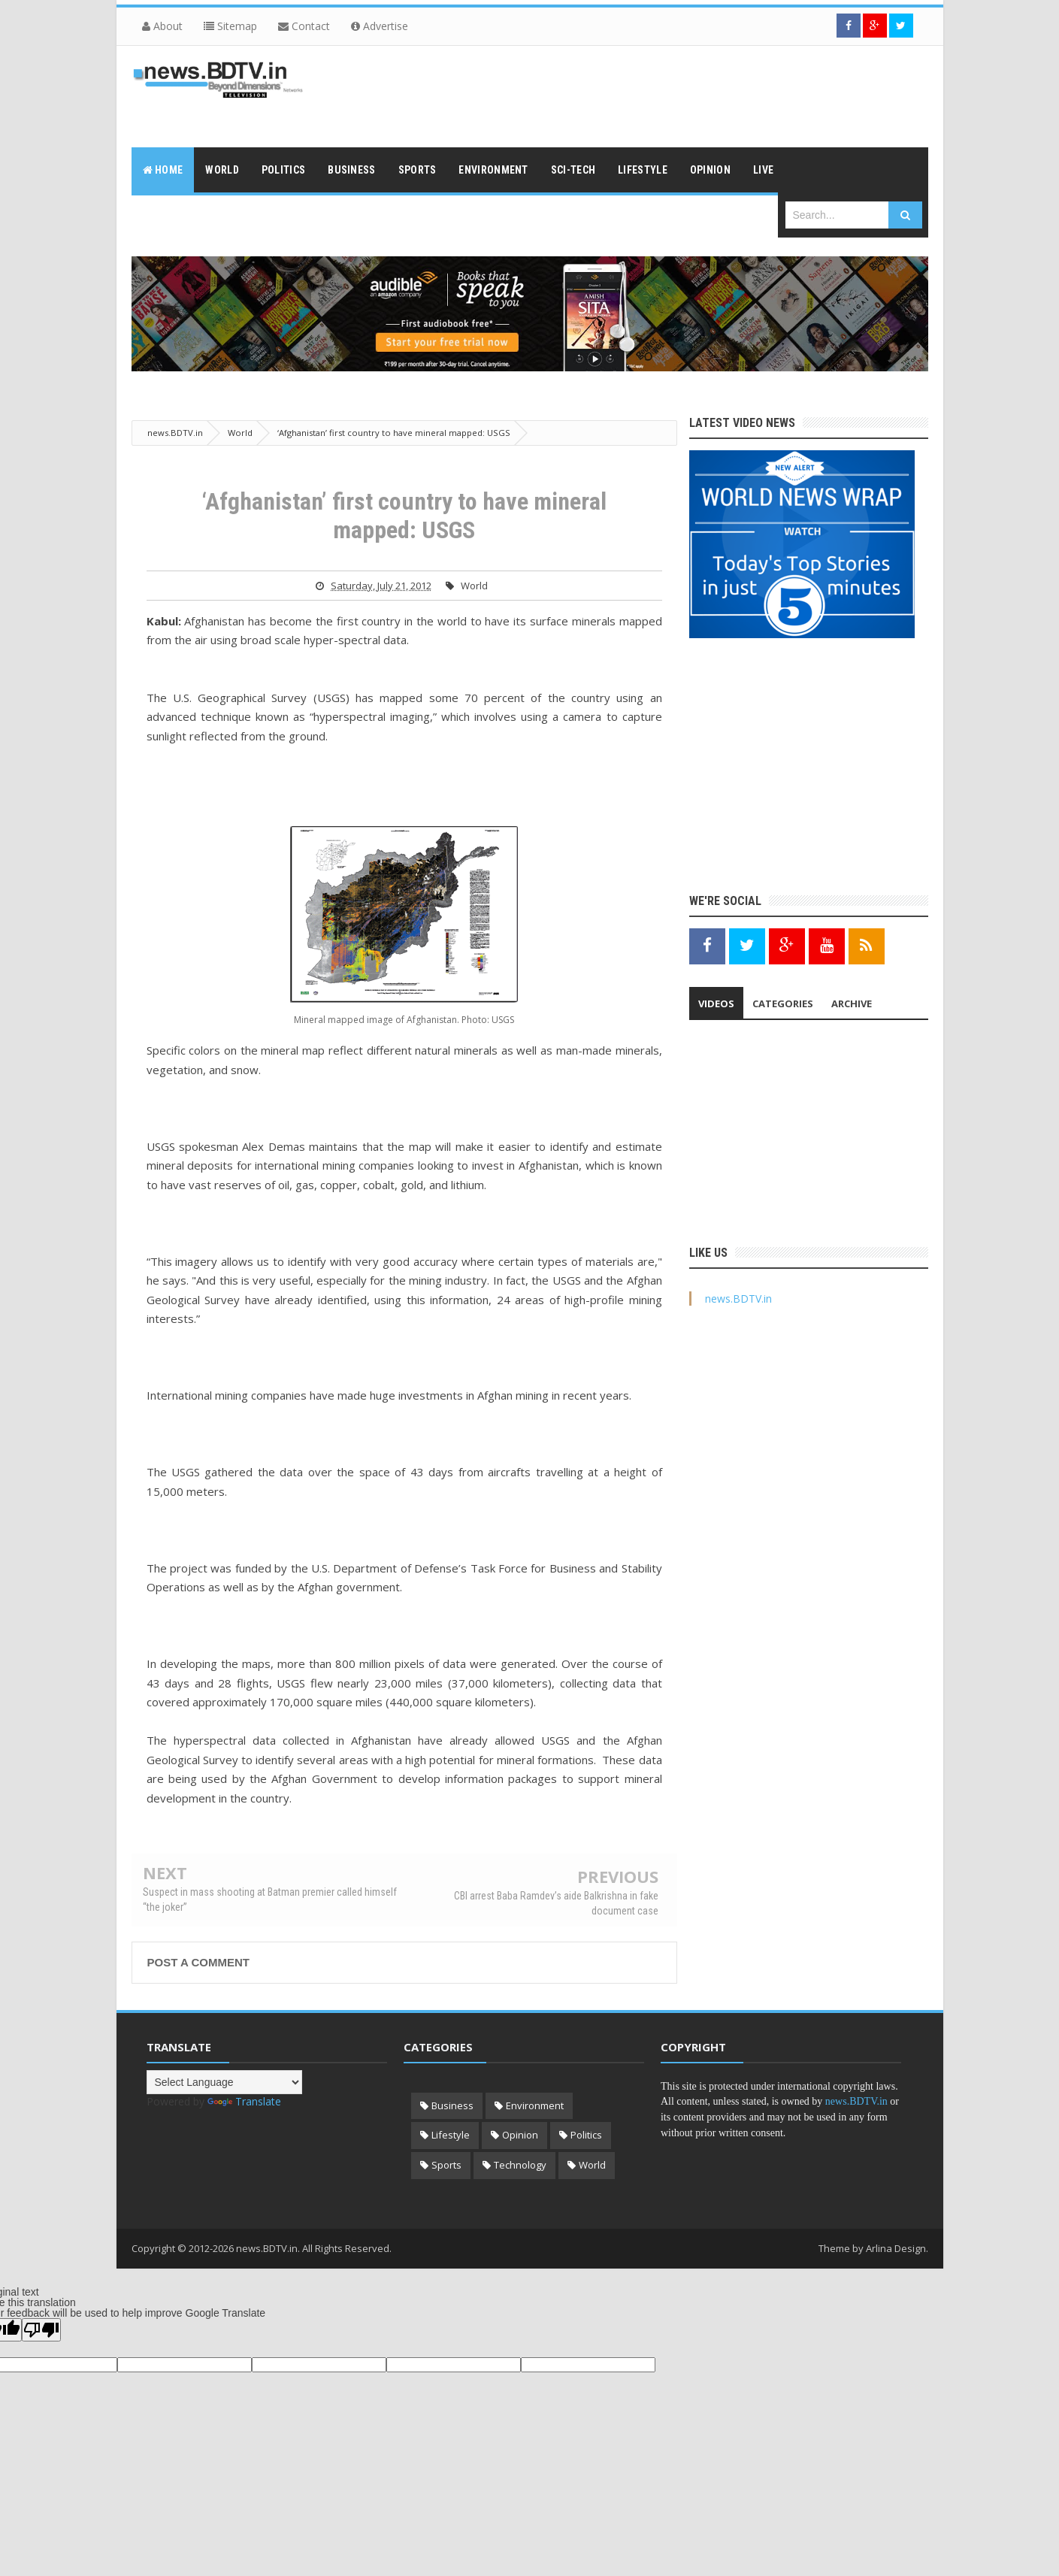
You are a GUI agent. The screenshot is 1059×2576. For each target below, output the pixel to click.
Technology (520, 2165)
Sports (446, 2165)
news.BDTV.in (738, 1298)
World (474, 585)
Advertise (379, 26)
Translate (244, 2101)
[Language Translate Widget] (224, 2082)
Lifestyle (450, 2135)
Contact (304, 26)
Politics (586, 2135)
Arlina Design (896, 2248)
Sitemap (230, 26)
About (162, 26)
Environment (535, 2105)
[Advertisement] (654, 95)
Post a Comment (198, 1962)
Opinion (520, 2135)
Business (452, 2105)
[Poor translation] (41, 2329)
